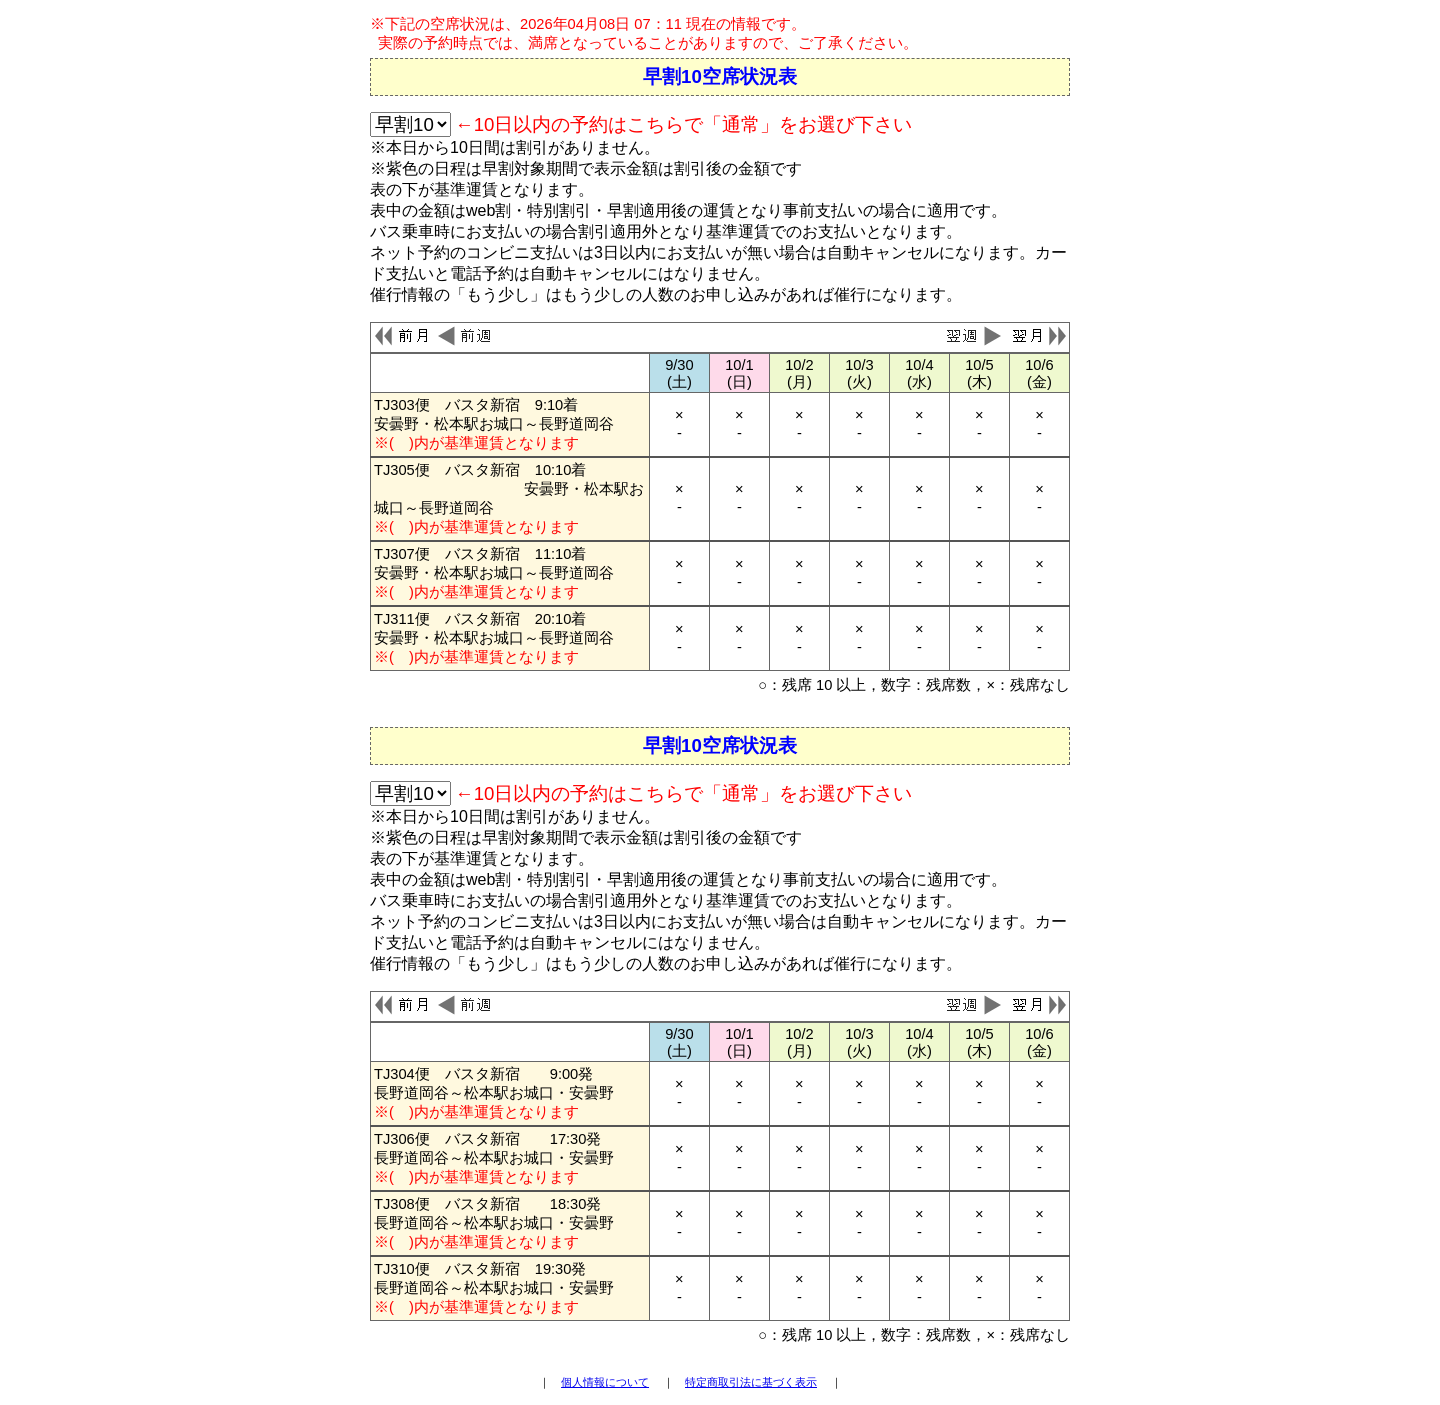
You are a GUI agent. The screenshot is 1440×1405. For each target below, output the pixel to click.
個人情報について (605, 1382)
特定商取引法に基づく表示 (751, 1382)
